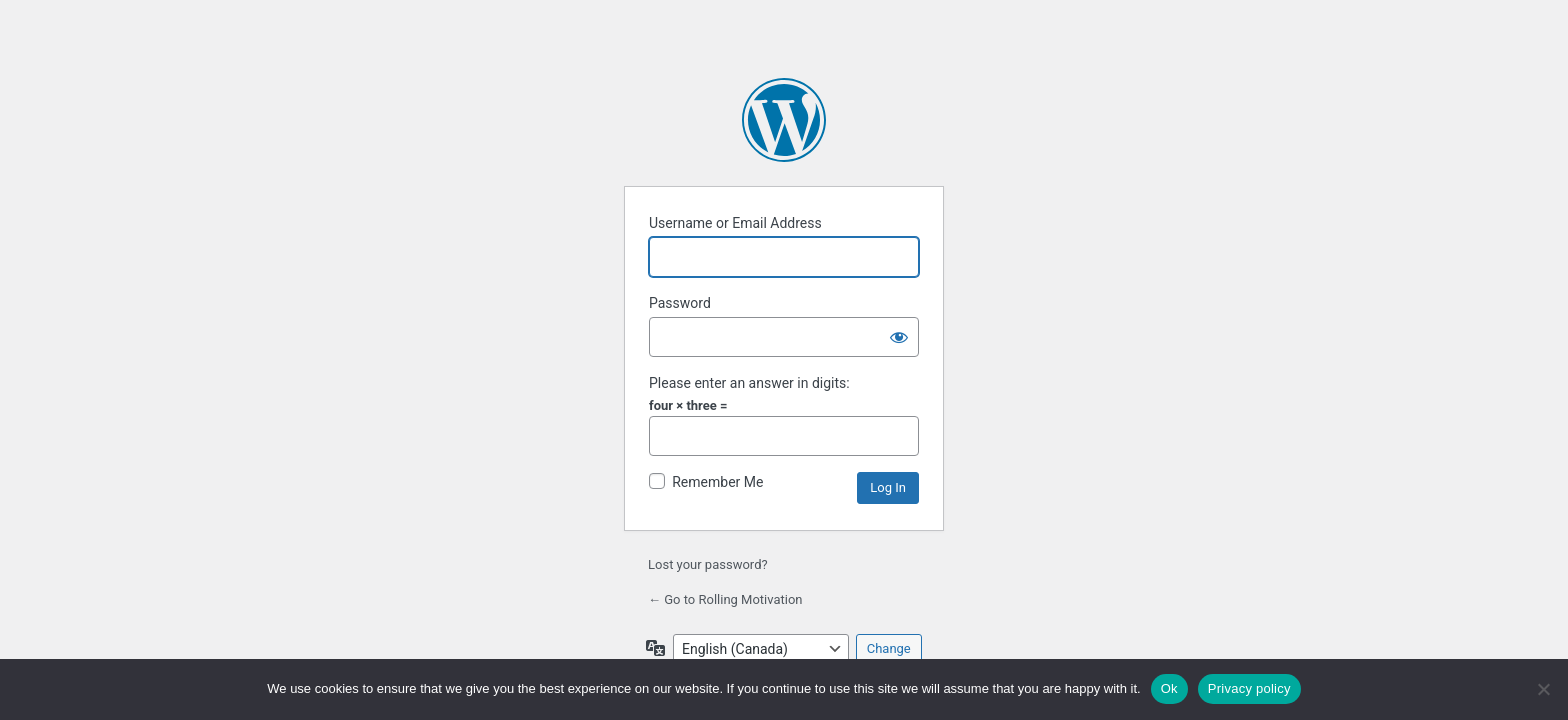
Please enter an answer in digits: (749, 383)
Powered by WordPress (784, 120)
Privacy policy (1249, 688)
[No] (1543, 689)
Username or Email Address (735, 223)
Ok (1169, 688)
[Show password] (899, 337)
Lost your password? (708, 564)
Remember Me (717, 482)
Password (680, 303)
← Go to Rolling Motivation (725, 599)
